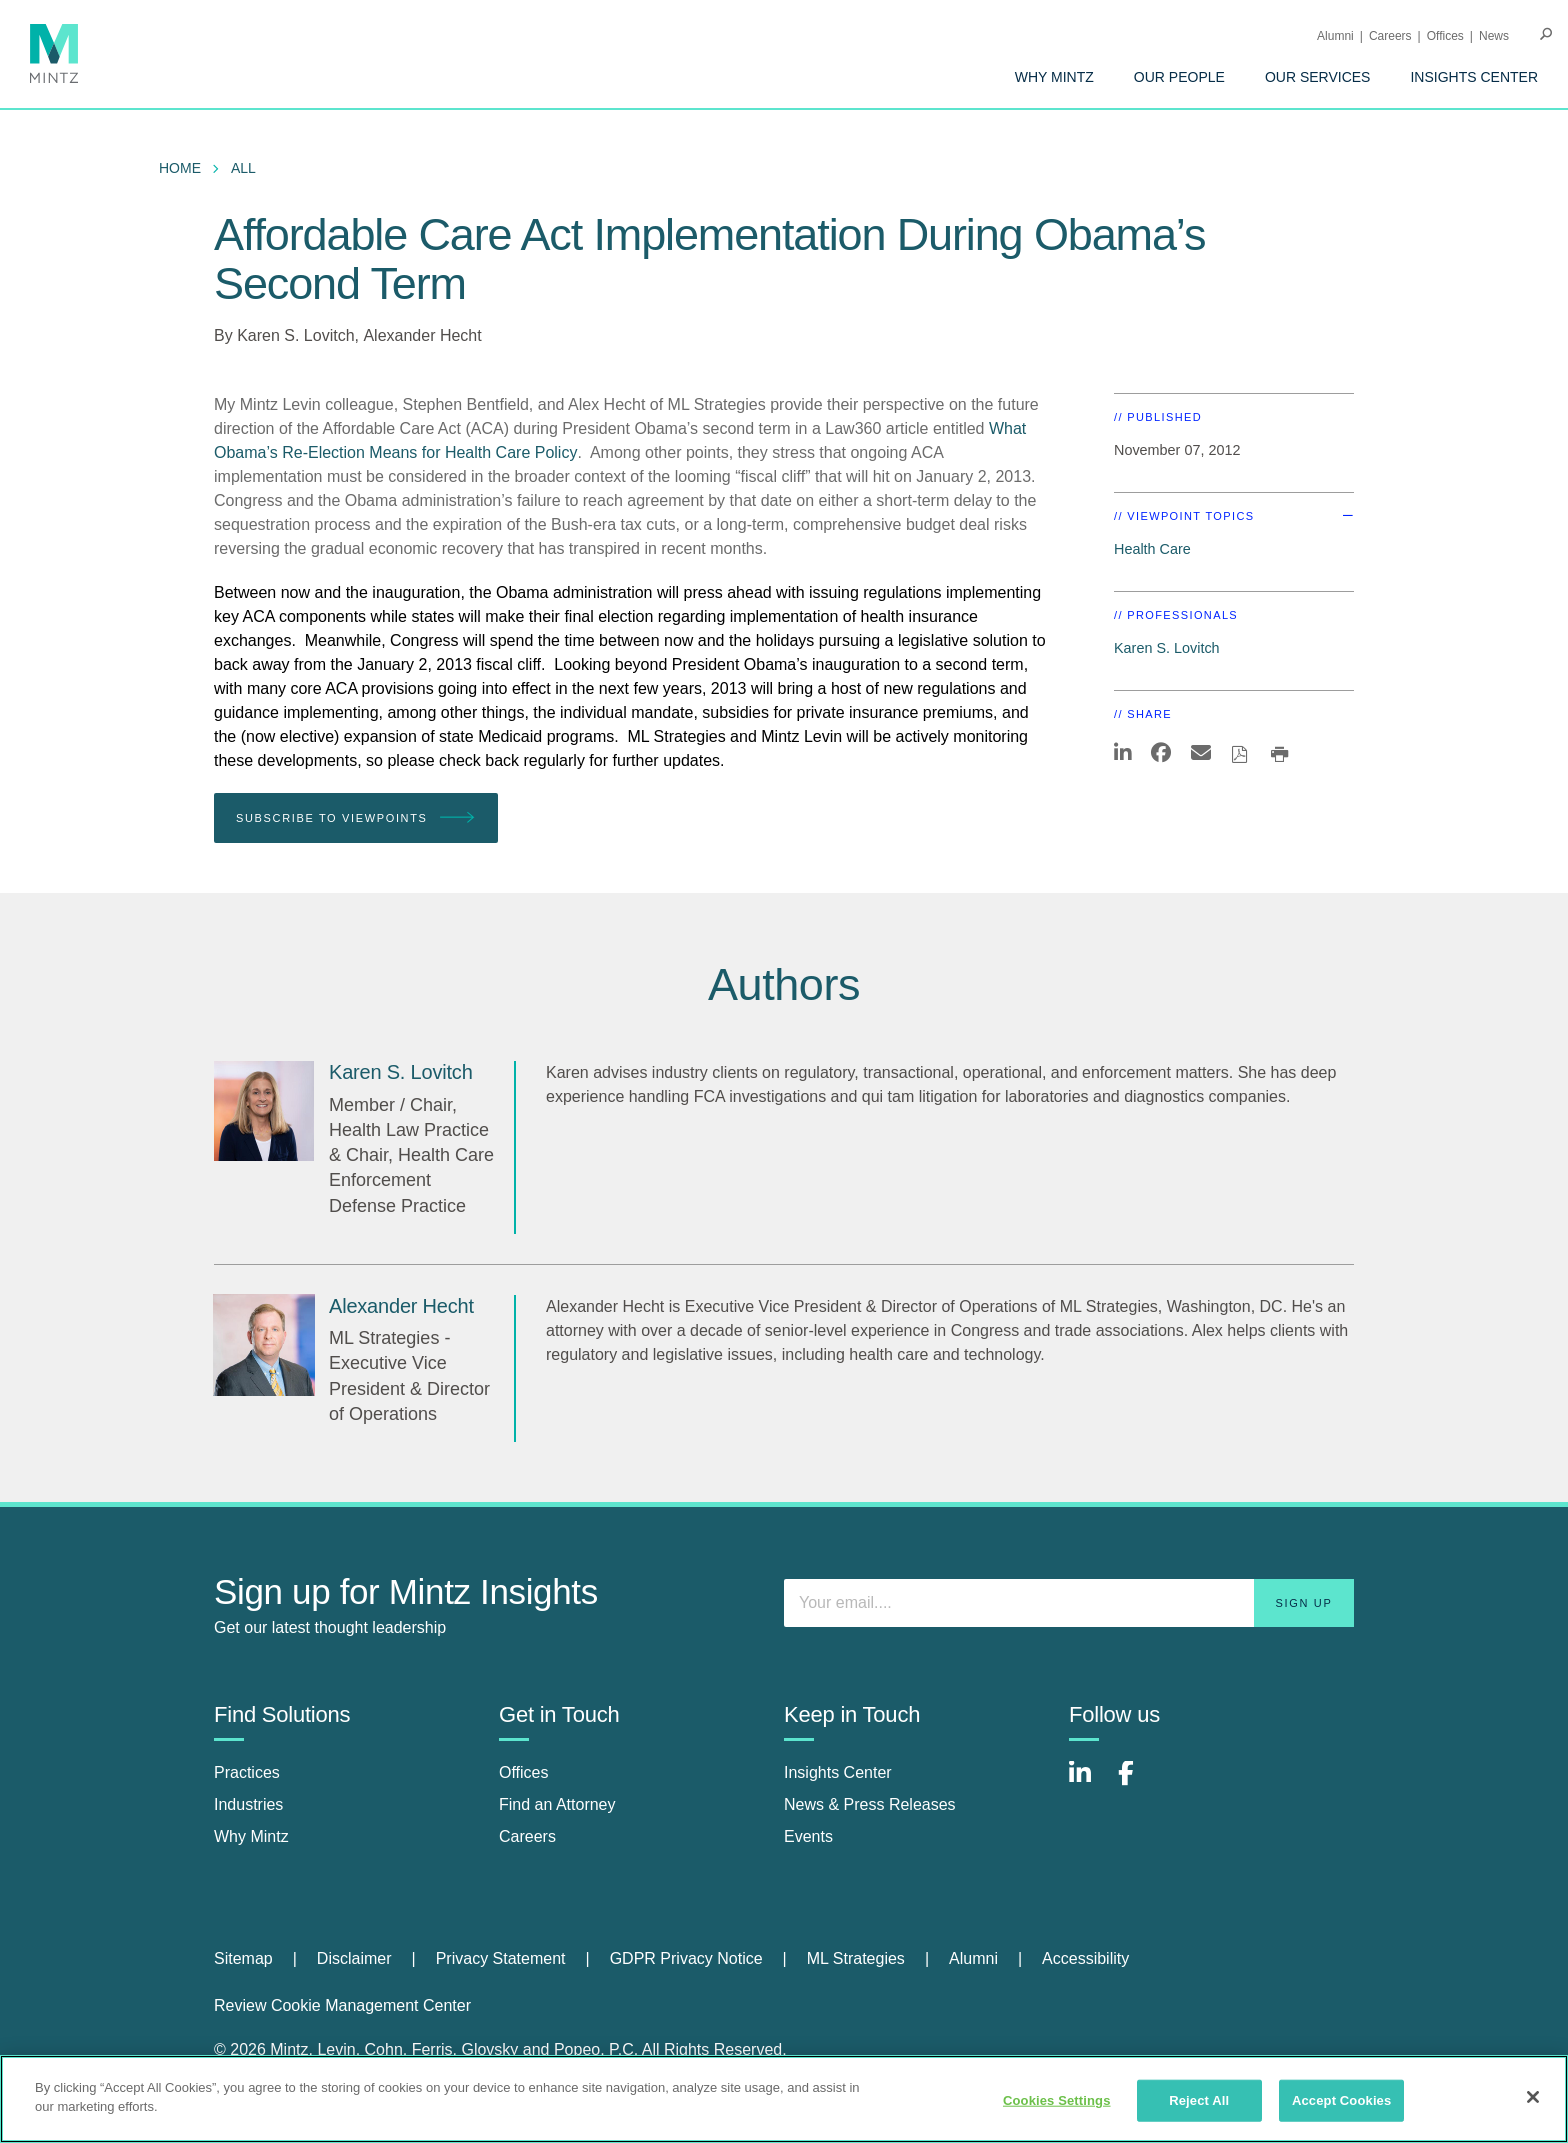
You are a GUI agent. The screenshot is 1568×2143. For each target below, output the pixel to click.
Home (180, 168)
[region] (784, 2099)
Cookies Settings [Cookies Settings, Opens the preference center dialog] (1057, 2100)
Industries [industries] (248, 1804)
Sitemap (243, 1958)
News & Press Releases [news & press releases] (870, 1804)
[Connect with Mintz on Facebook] (1138, 1783)
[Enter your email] (1069, 1603)
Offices (1445, 36)
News (1494, 36)
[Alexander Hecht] (264, 1345)
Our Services (1318, 77)
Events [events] (808, 1836)
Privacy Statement (501, 1958)
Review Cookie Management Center (342, 2005)
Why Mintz (1054, 77)
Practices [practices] (247, 1772)
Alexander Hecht (422, 335)
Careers (1390, 36)
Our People (1179, 77)
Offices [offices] (524, 1772)
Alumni (1335, 36)
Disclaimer (354, 1958)
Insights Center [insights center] (838, 1772)
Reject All (1199, 2100)
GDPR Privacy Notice (686, 1958)
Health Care (1152, 549)
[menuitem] (1054, 77)
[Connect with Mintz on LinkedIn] (1089, 1783)
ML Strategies (856, 1958)
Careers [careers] (527, 1836)
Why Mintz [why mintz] (251, 1836)
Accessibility (1085, 1958)
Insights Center (1474, 77)
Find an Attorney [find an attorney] (557, 1804)
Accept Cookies (1341, 2100)
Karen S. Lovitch (295, 335)
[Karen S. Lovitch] (264, 1111)
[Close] (1533, 2097)
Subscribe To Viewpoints (356, 818)
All (243, 168)
